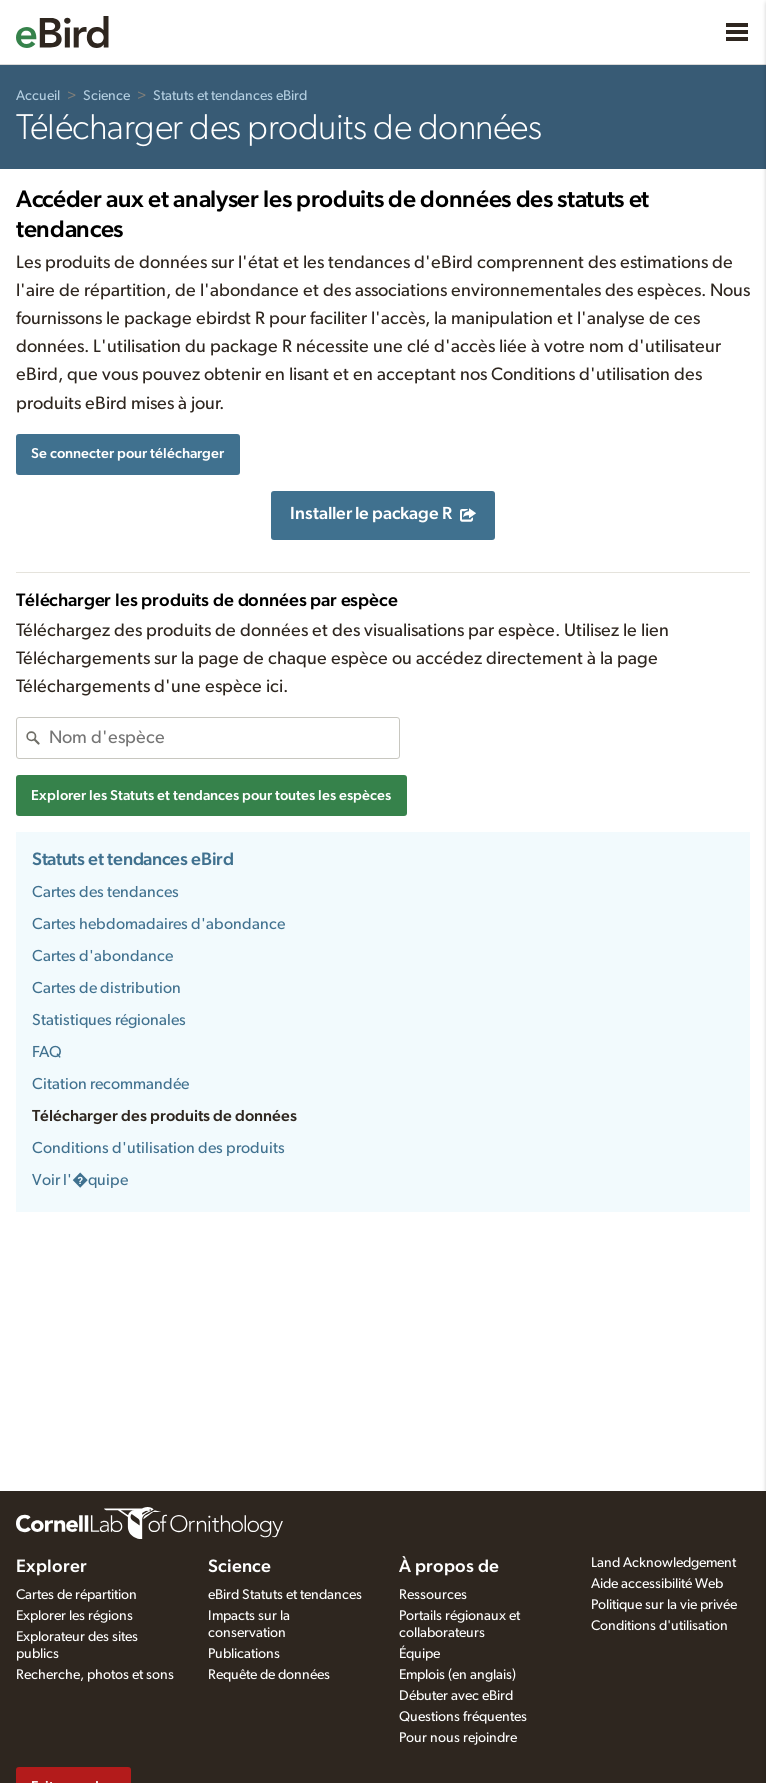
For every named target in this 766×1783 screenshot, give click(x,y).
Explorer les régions (74, 1616)
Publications (244, 1654)
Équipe (419, 1654)
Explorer (51, 1567)
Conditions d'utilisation (659, 1626)
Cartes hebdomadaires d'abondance (158, 924)
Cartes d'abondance (102, 956)
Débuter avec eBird (456, 1696)
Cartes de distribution (106, 988)
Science (106, 96)
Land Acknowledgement (663, 1563)
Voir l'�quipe (80, 1180)
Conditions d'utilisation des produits (158, 1148)
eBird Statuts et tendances (285, 1595)
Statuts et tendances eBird (230, 96)
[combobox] (224, 738)
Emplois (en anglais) (457, 1675)
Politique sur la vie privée (664, 1605)
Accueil (38, 96)
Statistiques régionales (109, 1020)
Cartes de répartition (76, 1595)
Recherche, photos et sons (95, 1675)
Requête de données (269, 1675)
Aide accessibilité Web (657, 1584)
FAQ (47, 1052)
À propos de (449, 1567)
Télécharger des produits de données (164, 1116)
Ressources (433, 1595)
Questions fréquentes (463, 1717)
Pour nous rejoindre (458, 1738)
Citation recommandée (110, 1084)
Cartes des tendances (105, 892)
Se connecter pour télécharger (127, 453)
